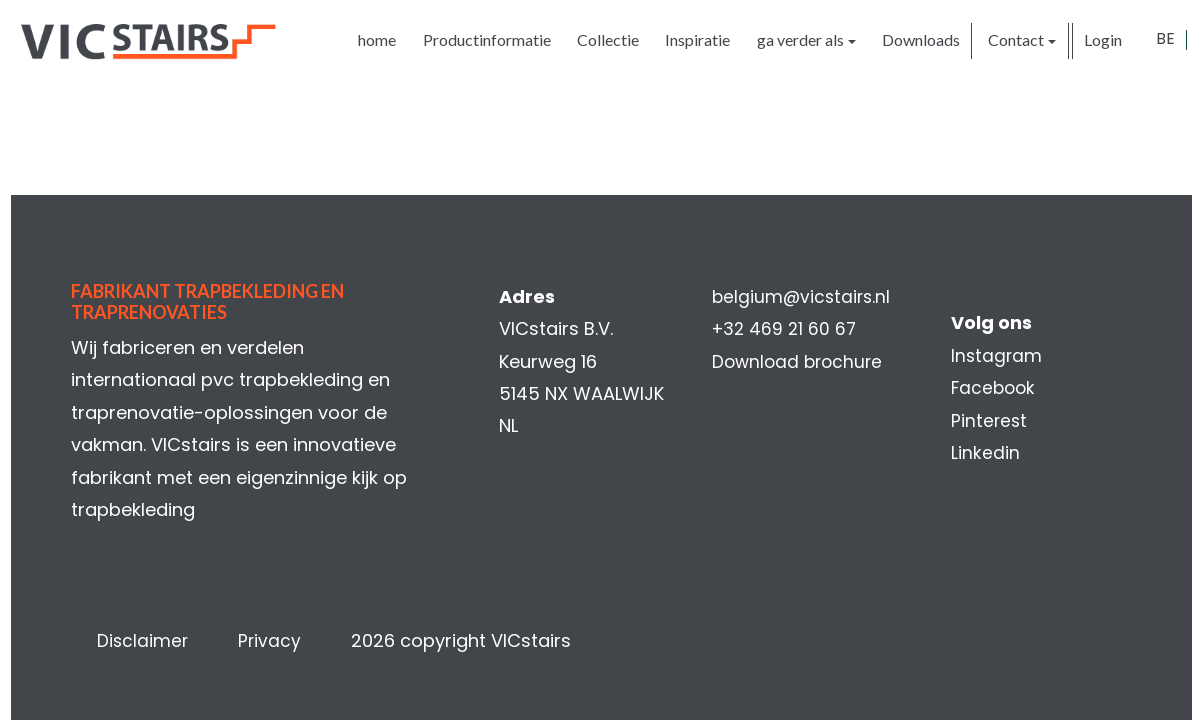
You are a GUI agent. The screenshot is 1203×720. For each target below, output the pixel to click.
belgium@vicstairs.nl (802, 296)
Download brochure (799, 361)
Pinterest (986, 420)
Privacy (282, 640)
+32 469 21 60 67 (785, 328)
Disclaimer (153, 640)
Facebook (991, 387)
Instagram (993, 355)
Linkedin (981, 452)
